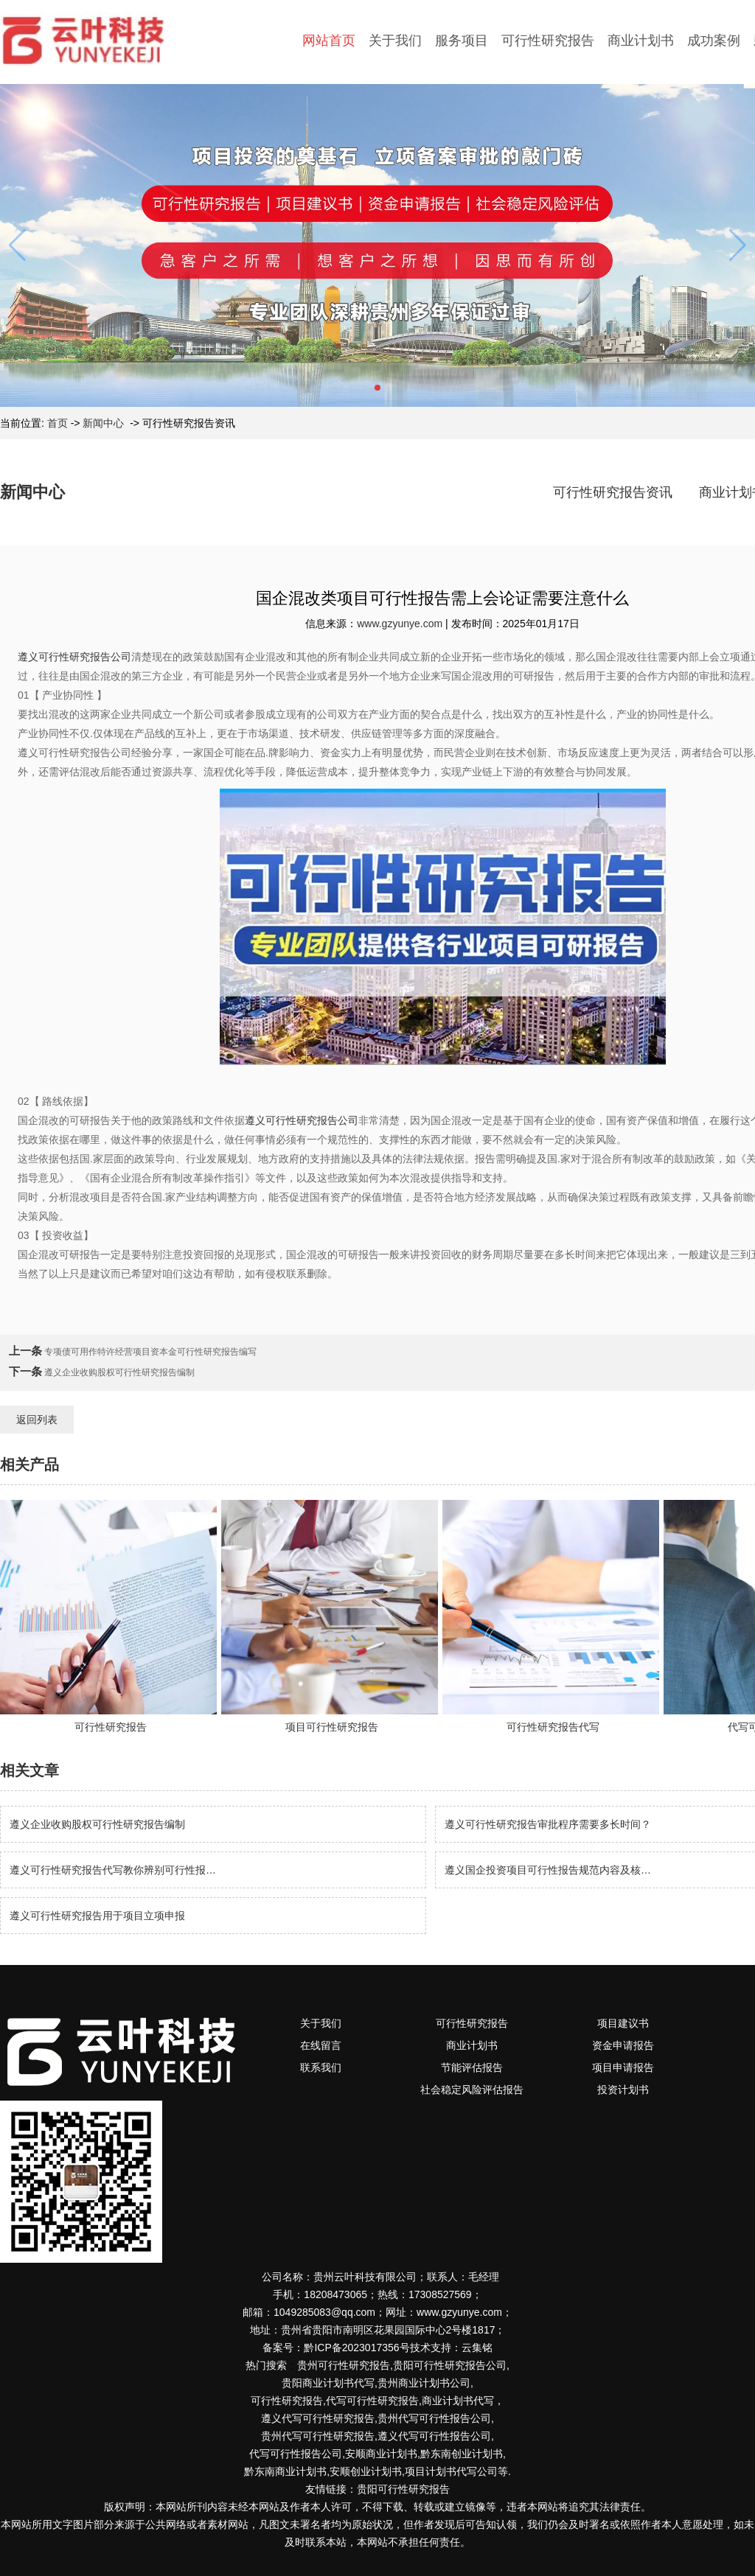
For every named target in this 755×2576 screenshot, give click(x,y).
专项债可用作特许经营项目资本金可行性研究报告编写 (149, 1352)
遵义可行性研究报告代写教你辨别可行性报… (113, 1870)
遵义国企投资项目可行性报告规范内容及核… (548, 1870)
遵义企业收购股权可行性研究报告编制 (118, 1372)
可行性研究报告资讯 (612, 492)
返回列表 (37, 1419)
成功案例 (713, 40)
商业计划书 (641, 40)
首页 (57, 423)
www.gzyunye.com (399, 623)
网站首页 (328, 40)
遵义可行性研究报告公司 (74, 657)
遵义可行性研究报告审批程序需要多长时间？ (548, 1824)
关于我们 (395, 40)
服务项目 (461, 40)
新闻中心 (103, 423)
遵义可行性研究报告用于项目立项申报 (97, 1915)
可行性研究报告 (547, 40)
